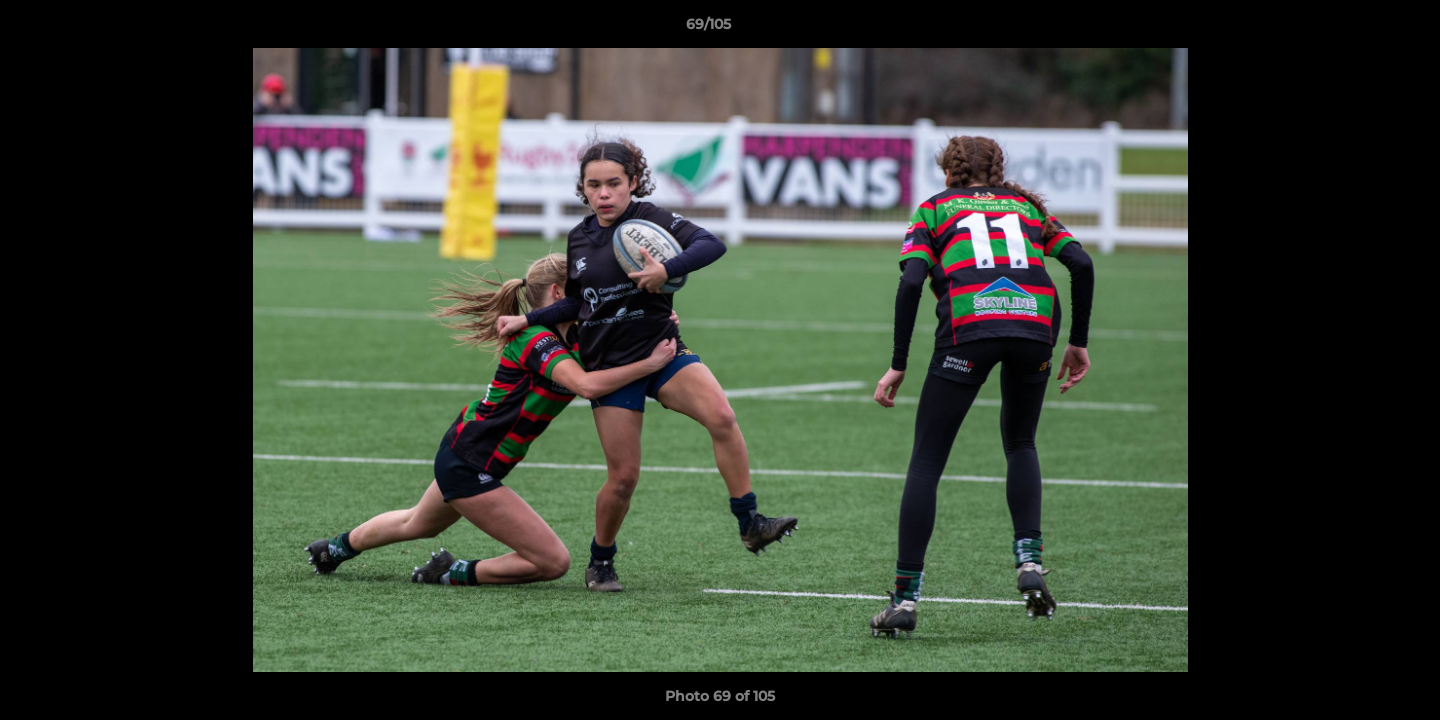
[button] (1356, 29)
